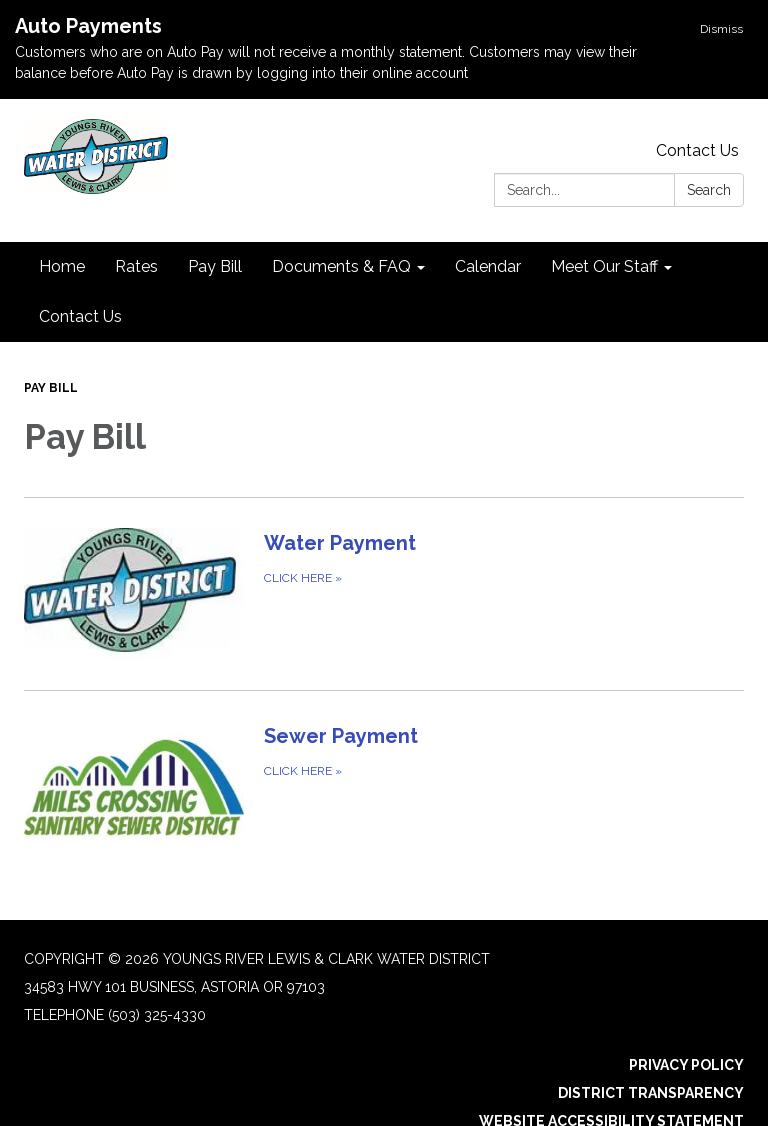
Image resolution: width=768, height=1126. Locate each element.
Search (709, 190)
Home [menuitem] (62, 266)
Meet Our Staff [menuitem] (604, 266)
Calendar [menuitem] (488, 266)
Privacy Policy (686, 1065)
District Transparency (651, 1093)
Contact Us (697, 150)
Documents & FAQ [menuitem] (341, 266)
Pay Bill (51, 388)
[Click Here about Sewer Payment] (384, 787)
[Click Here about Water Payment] (384, 593)
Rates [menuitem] (136, 266)
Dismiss (721, 29)
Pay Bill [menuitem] (215, 266)
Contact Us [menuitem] (80, 316)
